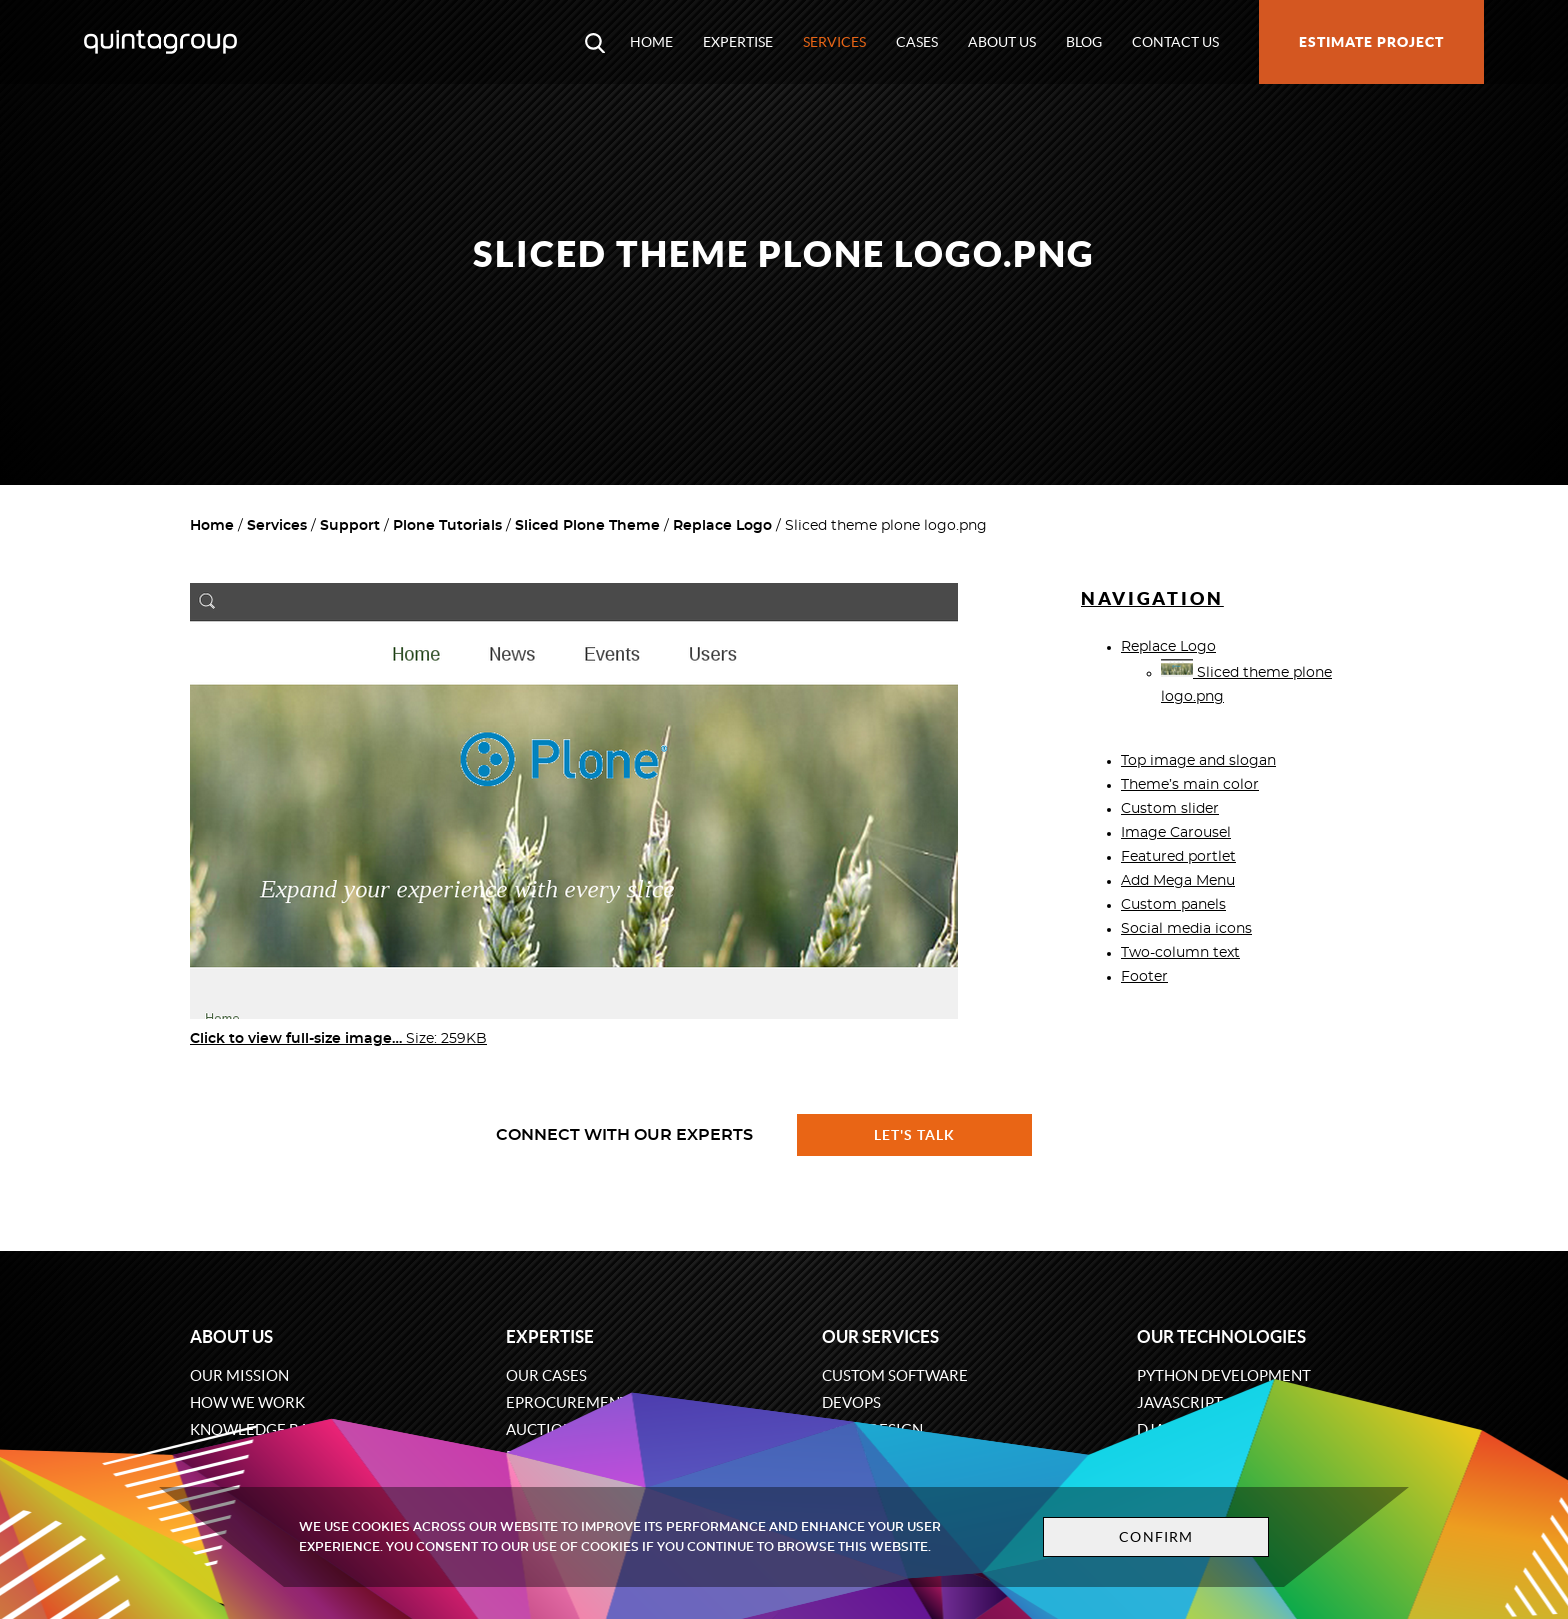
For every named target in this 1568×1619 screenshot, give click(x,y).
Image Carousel (1176, 833)
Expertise (738, 42)
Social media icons (1186, 929)
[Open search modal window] (595, 42)
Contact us (1175, 42)
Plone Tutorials (447, 526)
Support (350, 526)
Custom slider (1170, 809)
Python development (1224, 1375)
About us (1002, 42)
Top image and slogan (1198, 761)
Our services (880, 1336)
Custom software (895, 1375)
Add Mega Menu (1178, 881)
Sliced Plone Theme (587, 526)
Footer (1144, 977)
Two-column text (1180, 953)
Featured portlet (1178, 857)
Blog (1084, 42)
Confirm (1156, 1537)
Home (651, 42)
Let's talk (915, 1135)
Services (834, 42)
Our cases (546, 1375)
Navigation (1152, 598)
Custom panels (1173, 905)
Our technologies (1221, 1336)
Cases (917, 42)
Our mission (239, 1375)
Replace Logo (722, 526)
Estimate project (1371, 42)
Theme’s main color (1190, 785)
